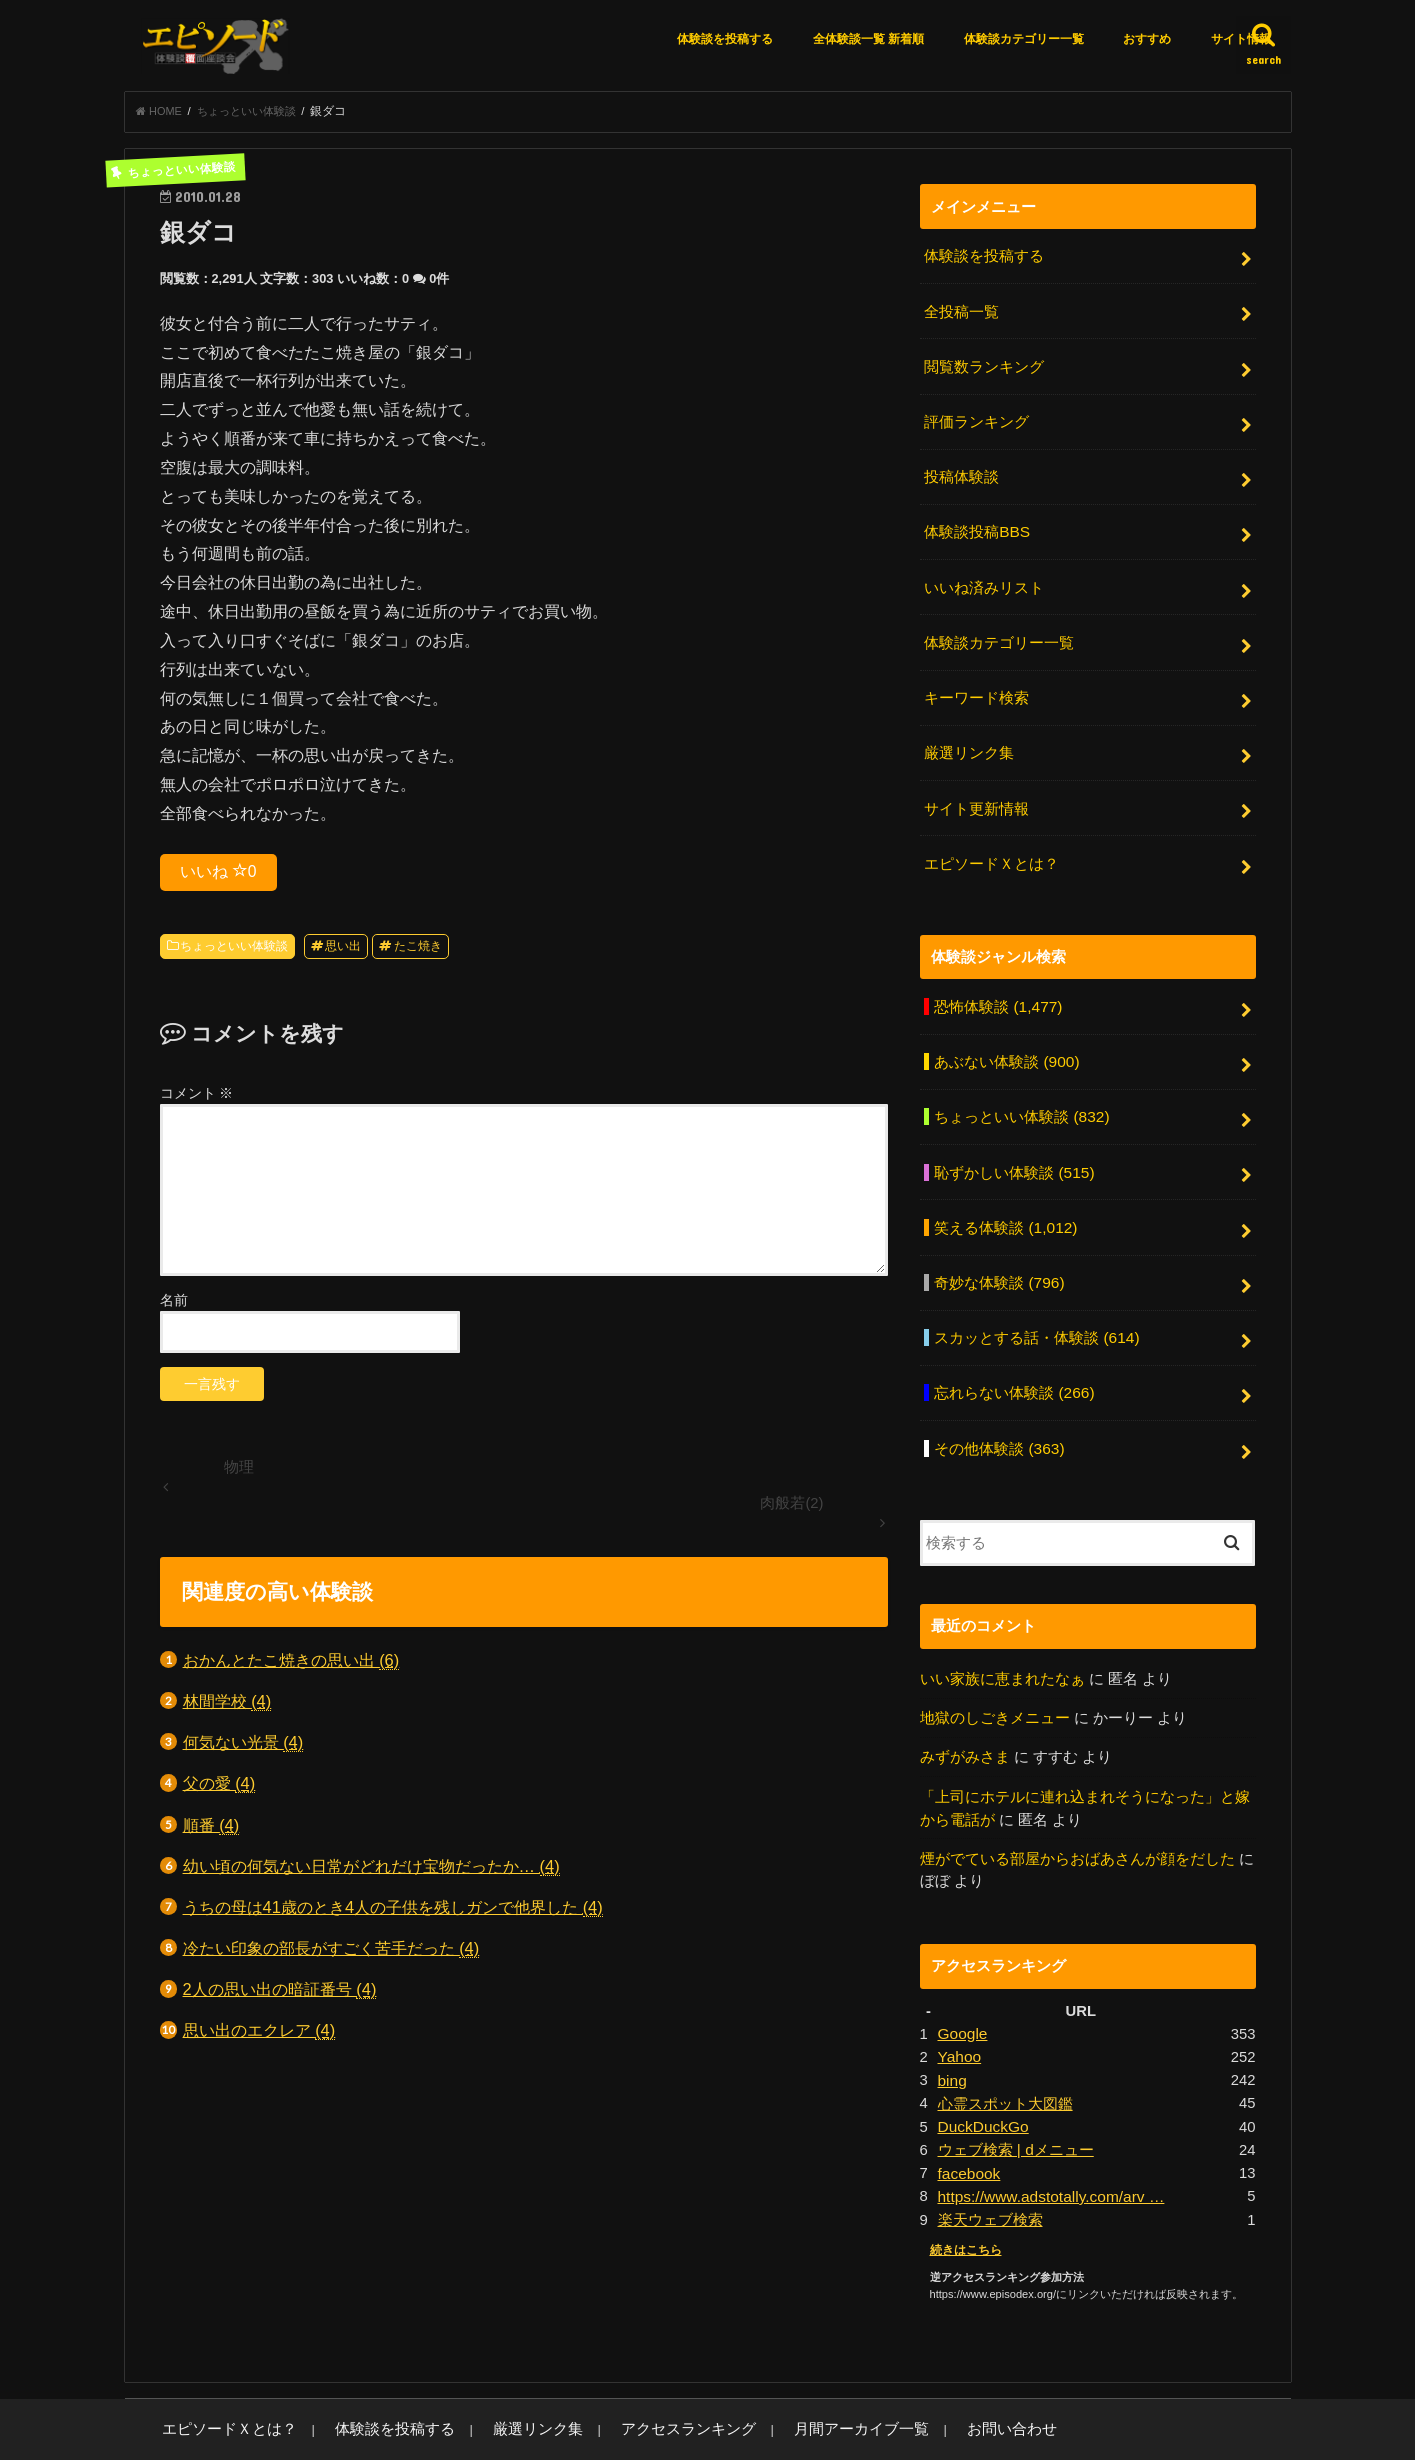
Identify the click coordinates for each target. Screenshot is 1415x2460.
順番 (211, 1831)
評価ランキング (976, 419)
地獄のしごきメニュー (995, 1673)
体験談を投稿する (725, 39)
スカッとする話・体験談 (1036, 1301)
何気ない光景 (243, 1748)
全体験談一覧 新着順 (868, 39)
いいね (218, 877)
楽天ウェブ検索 (990, 2162)
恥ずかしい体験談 (1013, 1142)
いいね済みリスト (984, 578)
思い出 (343, 952)
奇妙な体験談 (998, 1248)
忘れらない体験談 (1013, 1354)
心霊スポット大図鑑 (1005, 2051)
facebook (968, 2117)
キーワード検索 (976, 684)
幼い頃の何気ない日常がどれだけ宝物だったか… (371, 1872)
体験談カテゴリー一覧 (1024, 39)
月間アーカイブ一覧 (770, 2370)
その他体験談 (998, 1406)
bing (952, 2028)
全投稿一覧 (961, 314)
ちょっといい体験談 (234, 952)
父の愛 (219, 1789)
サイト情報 (1241, 39)
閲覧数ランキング (984, 366)
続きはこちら (963, 2191)
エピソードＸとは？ (991, 842)
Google (962, 1984)
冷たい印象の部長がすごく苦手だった (331, 1954)
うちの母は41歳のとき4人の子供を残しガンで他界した (393, 1913)
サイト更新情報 (976, 790)
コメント (197, 1099)
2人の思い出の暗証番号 (280, 1995)
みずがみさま (965, 1712)
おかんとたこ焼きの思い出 (291, 1666)
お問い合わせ (902, 2370)
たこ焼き (418, 952)
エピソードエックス (1074, 2428)
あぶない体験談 (1006, 1036)
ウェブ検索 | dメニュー (1015, 2095)
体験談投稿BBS (976, 525)
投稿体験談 (961, 472)
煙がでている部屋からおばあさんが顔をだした (1077, 1810)
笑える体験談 (1004, 1195)
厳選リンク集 (969, 737)
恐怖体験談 (997, 983)
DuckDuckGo (981, 2073)
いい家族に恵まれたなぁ (1002, 1635)
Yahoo (959, 2006)
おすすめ (1147, 39)
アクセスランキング (619, 2370)
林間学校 (227, 1707)
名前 (174, 1306)
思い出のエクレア (259, 2036)
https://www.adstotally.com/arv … (1046, 2140)
